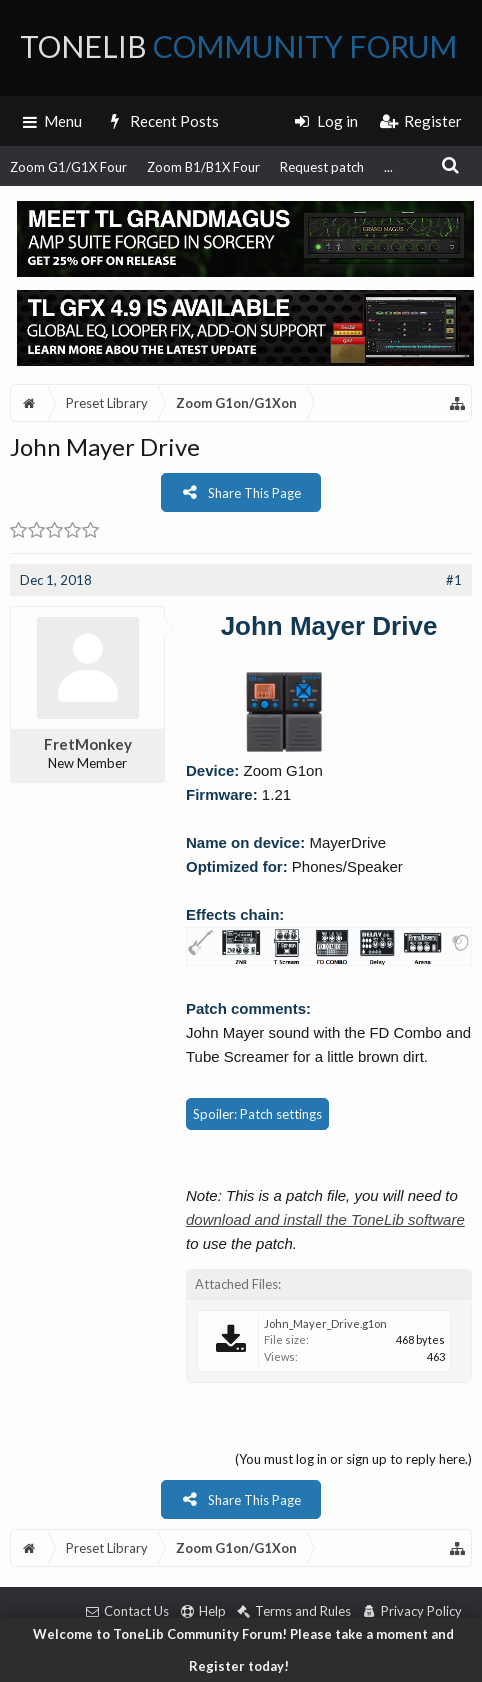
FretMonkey (88, 744)
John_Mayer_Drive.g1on (325, 1323)
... (388, 167)
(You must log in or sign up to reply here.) (353, 1459)
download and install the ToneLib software (325, 1219)
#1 (454, 580)
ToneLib (238, 46)
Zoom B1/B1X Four (203, 167)
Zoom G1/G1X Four (68, 167)
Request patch (322, 167)
